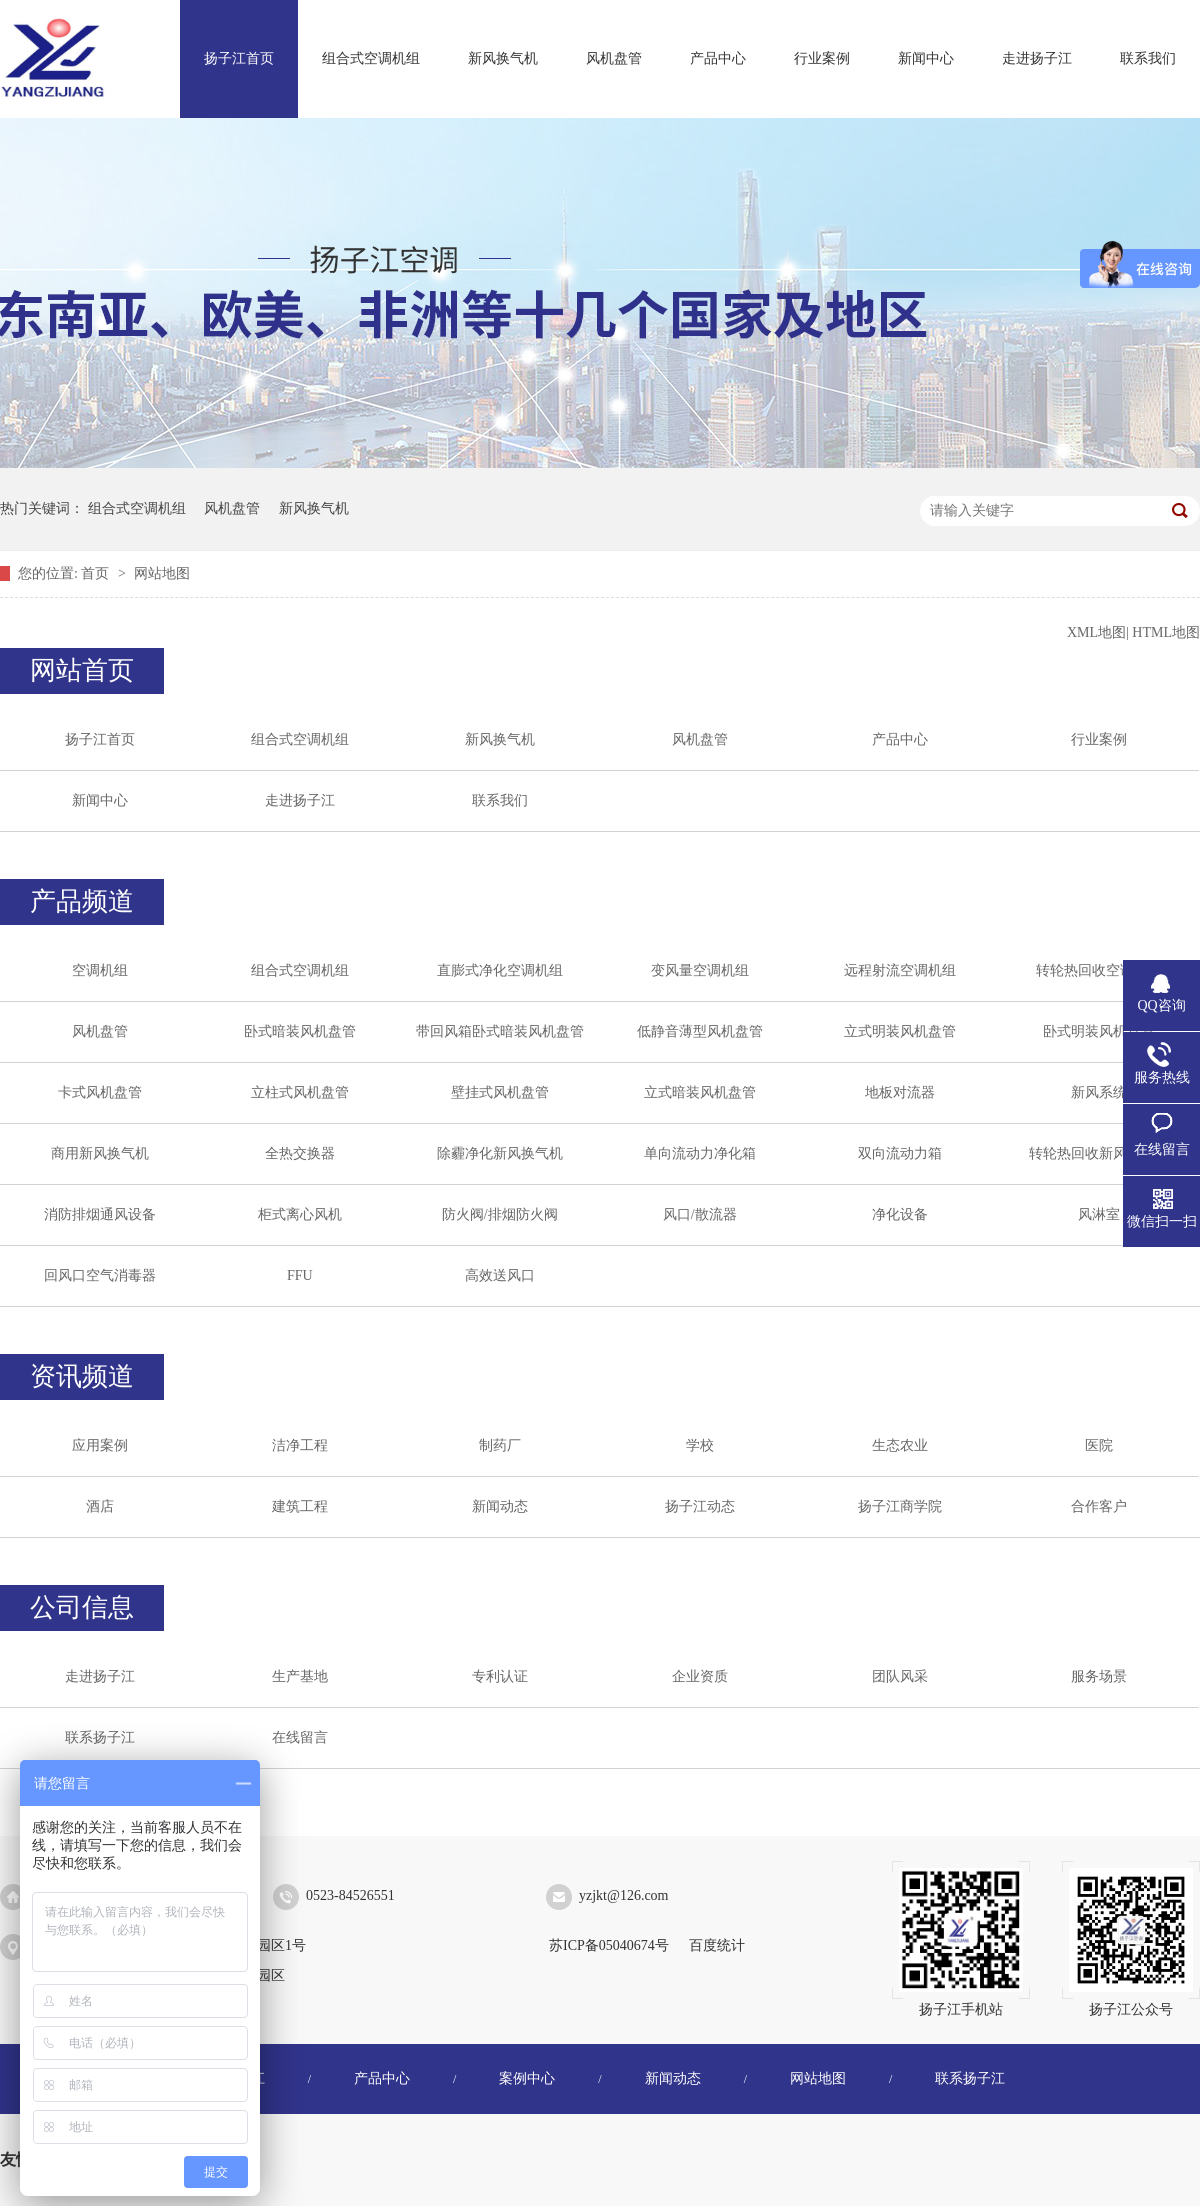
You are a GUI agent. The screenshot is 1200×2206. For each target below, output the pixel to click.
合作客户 (1099, 1506)
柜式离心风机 (300, 1214)
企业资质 (700, 1676)
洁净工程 (300, 1445)
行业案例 (822, 58)
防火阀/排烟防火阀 (500, 1214)
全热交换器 (300, 1153)
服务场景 (1099, 1676)
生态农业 (900, 1445)
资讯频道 (82, 1376)
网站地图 (162, 573)
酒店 (100, 1506)
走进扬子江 (1037, 58)
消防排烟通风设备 (100, 1214)
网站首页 (82, 670)
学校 (700, 1445)
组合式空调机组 (371, 58)
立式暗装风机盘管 (700, 1092)
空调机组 (100, 970)
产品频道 (82, 901)
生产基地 (300, 1676)
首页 (97, 573)
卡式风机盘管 (100, 1092)
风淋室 (1099, 1214)
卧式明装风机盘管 (1099, 1031)
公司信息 (82, 1607)
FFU (300, 1275)
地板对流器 (900, 1092)
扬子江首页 (239, 58)
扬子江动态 (700, 1506)
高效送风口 (500, 1275)
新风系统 (1099, 1092)
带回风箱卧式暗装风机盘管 (500, 1031)
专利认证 (500, 1676)
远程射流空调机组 (900, 970)
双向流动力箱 (900, 1153)
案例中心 (527, 2078)
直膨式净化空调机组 (500, 970)
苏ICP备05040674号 (609, 1945)
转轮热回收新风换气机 (1099, 1153)
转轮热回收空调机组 (1099, 970)
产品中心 (718, 58)
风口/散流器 (700, 1214)
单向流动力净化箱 (700, 1153)
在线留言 (300, 1737)
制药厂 (500, 1445)
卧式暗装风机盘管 (300, 1031)
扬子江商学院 (900, 1506)
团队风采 (900, 1676)
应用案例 (100, 1445)
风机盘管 (614, 58)
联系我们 (1148, 58)
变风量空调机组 (700, 970)
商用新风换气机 (100, 1153)
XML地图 (1096, 632)
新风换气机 (503, 58)
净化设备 (900, 1214)
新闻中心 (926, 58)
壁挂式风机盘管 (500, 1092)
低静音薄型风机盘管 (700, 1031)
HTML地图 (1166, 632)
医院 (1099, 1445)
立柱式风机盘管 (300, 1092)
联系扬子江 (100, 1737)
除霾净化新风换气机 (500, 1153)
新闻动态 (500, 1506)
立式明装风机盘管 (900, 1031)
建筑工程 (300, 1506)
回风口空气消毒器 (100, 1275)
